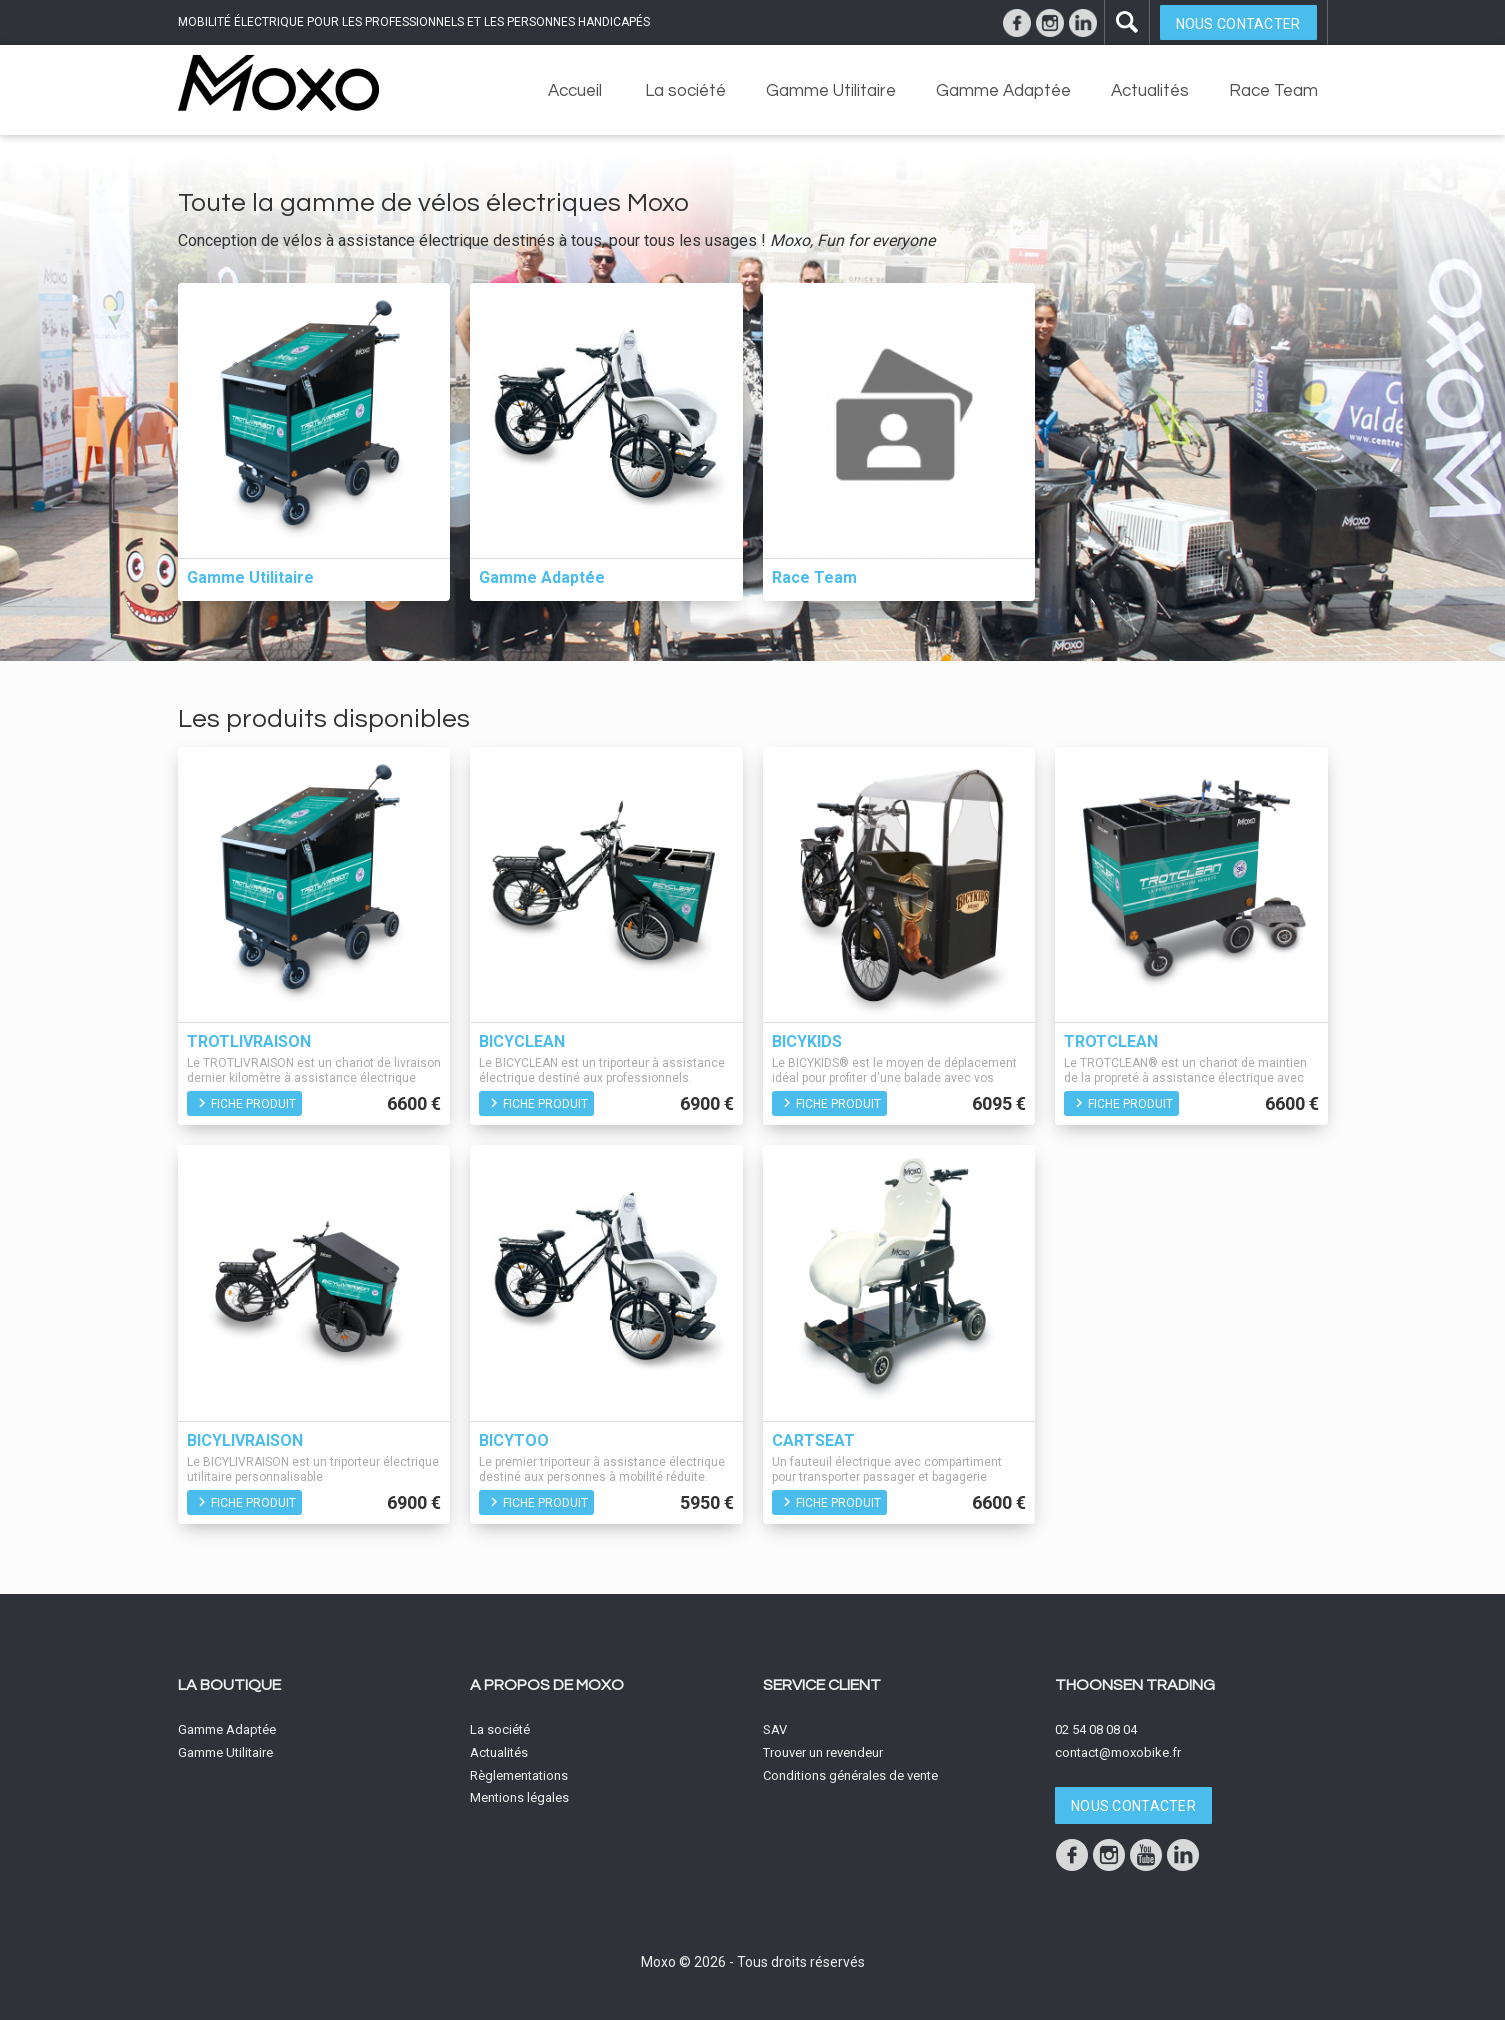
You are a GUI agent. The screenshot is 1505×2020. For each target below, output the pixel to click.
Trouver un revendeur (823, 1752)
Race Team (1273, 91)
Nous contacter (1238, 24)
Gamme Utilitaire (831, 91)
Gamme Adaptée (1003, 91)
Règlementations (519, 1775)
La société (685, 91)
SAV (775, 1729)
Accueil (575, 91)
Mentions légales (519, 1797)
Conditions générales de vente (850, 1775)
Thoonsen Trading (1135, 1685)
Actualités (1150, 91)
